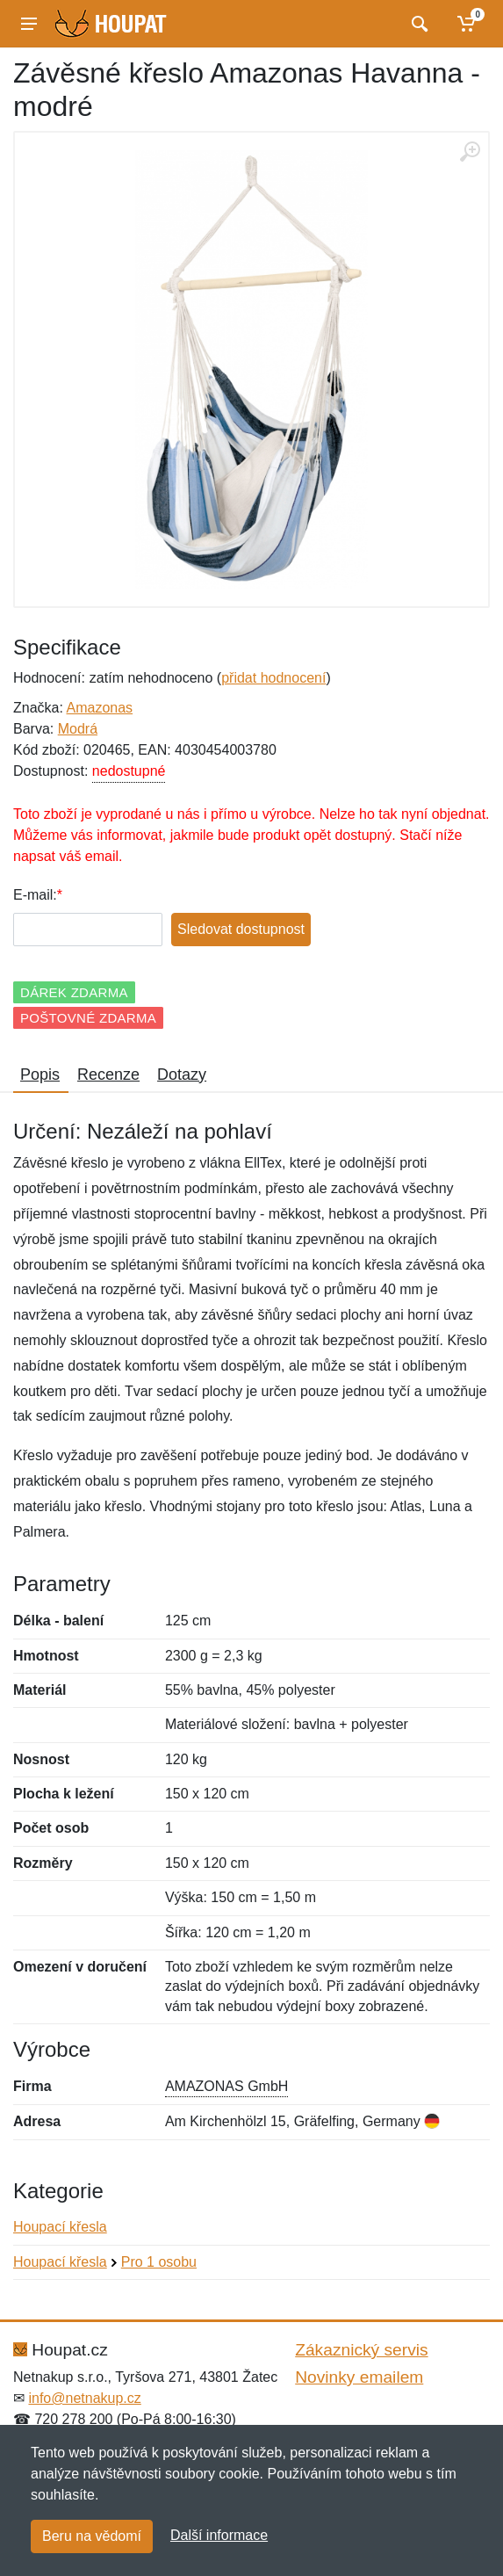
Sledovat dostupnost (241, 929)
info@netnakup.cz (84, 2398)
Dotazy (181, 1074)
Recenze (108, 1074)
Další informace (219, 2535)
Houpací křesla (60, 2226)
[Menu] (29, 24)
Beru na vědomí (91, 2536)
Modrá (77, 728)
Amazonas (99, 707)
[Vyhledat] (417, 23)
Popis (40, 1074)
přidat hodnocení (273, 677)
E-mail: (35, 894)
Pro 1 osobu (159, 2261)
